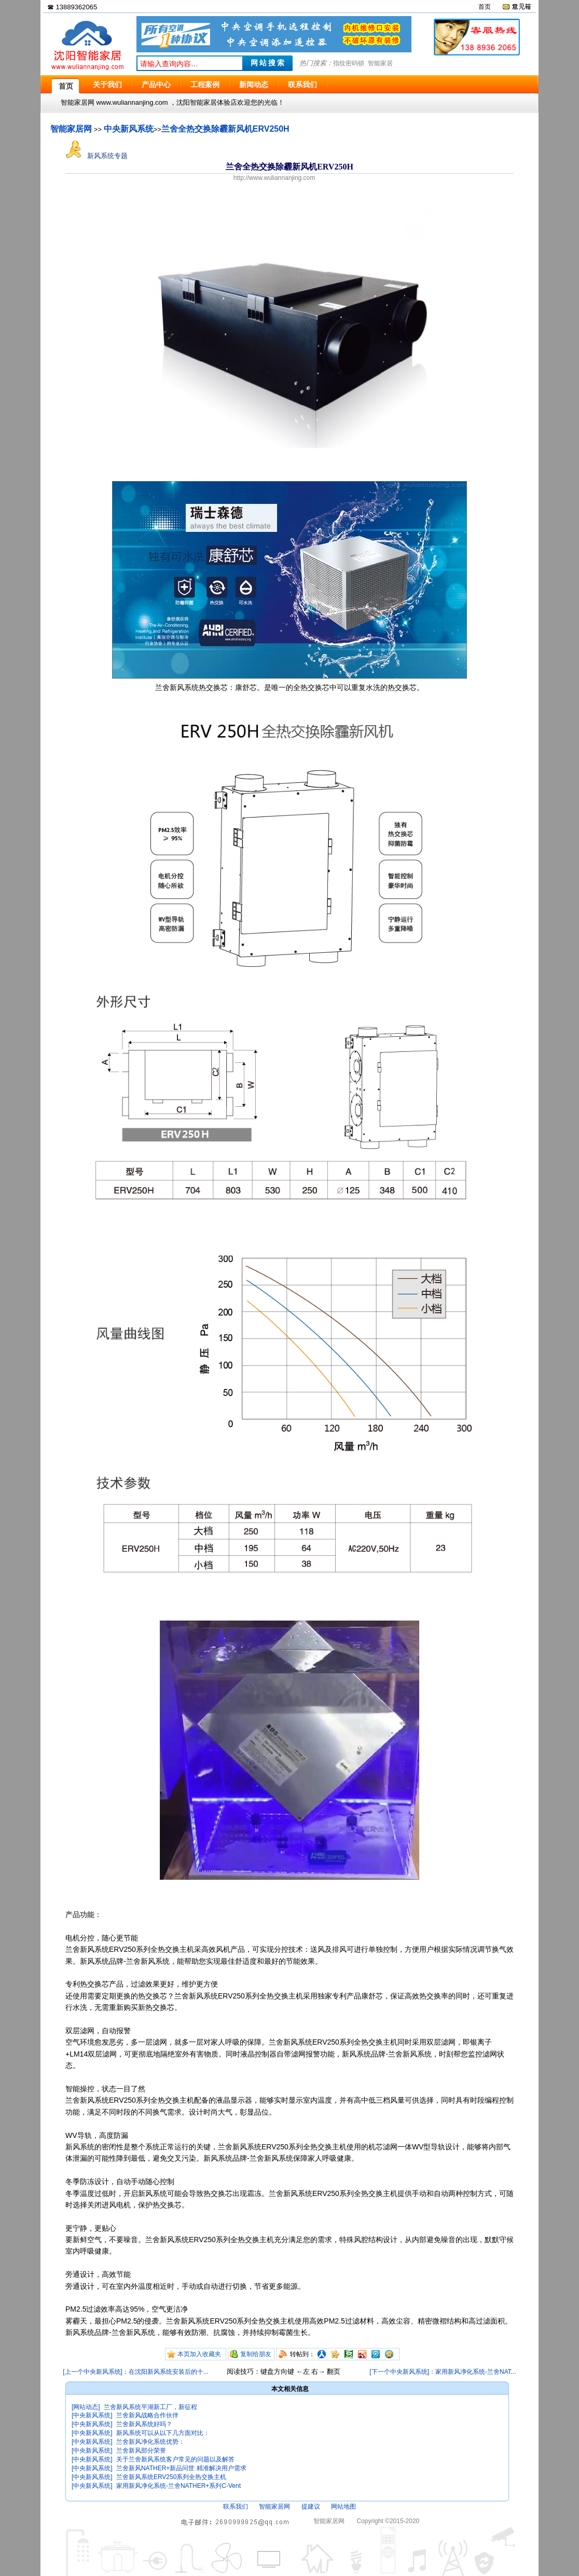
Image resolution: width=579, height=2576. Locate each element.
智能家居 (380, 63)
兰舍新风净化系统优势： (150, 2441)
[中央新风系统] (92, 2415)
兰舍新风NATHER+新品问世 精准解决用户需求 (181, 2468)
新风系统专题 (96, 156)
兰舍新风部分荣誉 (141, 2450)
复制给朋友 (255, 2354)
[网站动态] (86, 2407)
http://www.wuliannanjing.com (274, 177)
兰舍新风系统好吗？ (144, 2424)
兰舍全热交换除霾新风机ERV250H (225, 128)
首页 (484, 6)
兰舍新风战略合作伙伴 (147, 2415)
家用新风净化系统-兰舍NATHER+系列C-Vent (178, 2485)
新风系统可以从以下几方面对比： (163, 2433)
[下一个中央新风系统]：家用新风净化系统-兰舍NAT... (442, 2371)
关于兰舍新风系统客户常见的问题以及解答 (175, 2459)
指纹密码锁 (348, 63)
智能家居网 (71, 128)
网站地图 (343, 2506)
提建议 (310, 2506)
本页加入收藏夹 (199, 2354)
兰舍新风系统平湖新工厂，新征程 (150, 2407)
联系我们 (235, 2506)
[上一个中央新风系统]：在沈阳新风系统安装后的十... (136, 2371)
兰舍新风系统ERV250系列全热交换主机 (171, 2477)
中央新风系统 (129, 128)
